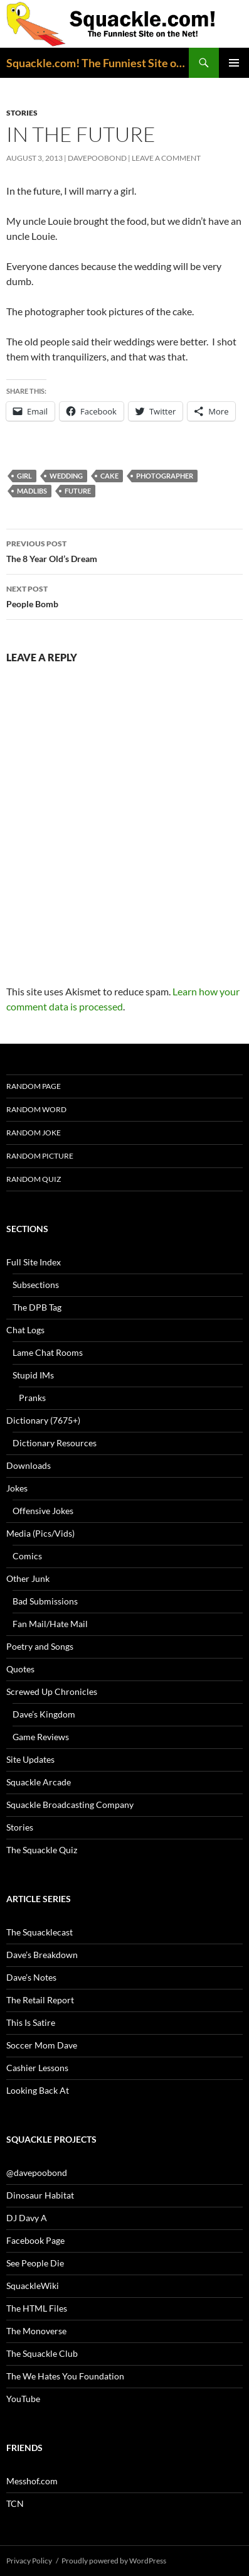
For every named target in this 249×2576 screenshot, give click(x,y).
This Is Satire (30, 2022)
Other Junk (28, 1578)
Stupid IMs (33, 1375)
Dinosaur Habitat (40, 2195)
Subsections (36, 1284)
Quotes (20, 1669)
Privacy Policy (29, 2560)
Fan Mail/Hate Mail (50, 1623)
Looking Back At (37, 2090)
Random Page (33, 1086)
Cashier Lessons (37, 2067)
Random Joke (33, 1132)
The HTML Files (36, 2308)
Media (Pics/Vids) (40, 1533)
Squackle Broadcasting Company (70, 1804)
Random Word (36, 1109)
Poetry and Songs (39, 1646)
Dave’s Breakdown (42, 1954)
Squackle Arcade (38, 1782)
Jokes (17, 1488)
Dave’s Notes (31, 1977)
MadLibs (32, 491)
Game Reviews (41, 1736)
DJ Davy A (26, 2217)
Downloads (28, 1465)
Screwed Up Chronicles (51, 1691)
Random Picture (39, 1156)
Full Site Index (33, 1262)
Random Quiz (33, 1179)
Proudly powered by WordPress (113, 2560)
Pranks (32, 1397)
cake (109, 476)
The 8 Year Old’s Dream (124, 550)
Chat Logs (25, 1329)
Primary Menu (234, 63)
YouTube (23, 2398)
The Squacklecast (39, 1932)
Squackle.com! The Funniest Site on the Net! (97, 63)
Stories (22, 112)
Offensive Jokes (43, 1510)
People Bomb (124, 595)
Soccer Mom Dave (41, 2045)
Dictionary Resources (55, 1442)
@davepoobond (36, 2172)
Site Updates (30, 1759)
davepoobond (97, 158)
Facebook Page (35, 2240)
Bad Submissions (45, 1601)
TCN (15, 2503)
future (78, 491)
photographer (164, 476)
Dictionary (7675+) (43, 1420)
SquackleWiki (32, 2285)
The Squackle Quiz (41, 1849)
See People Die (35, 2263)
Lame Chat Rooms (48, 1352)
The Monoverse (36, 2330)
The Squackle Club (42, 2353)
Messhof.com (32, 2481)
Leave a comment (166, 158)
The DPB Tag (37, 1307)
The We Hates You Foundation (65, 2376)
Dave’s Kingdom (44, 1714)
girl (24, 476)
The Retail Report (40, 1999)
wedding (66, 476)
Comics (27, 1555)
